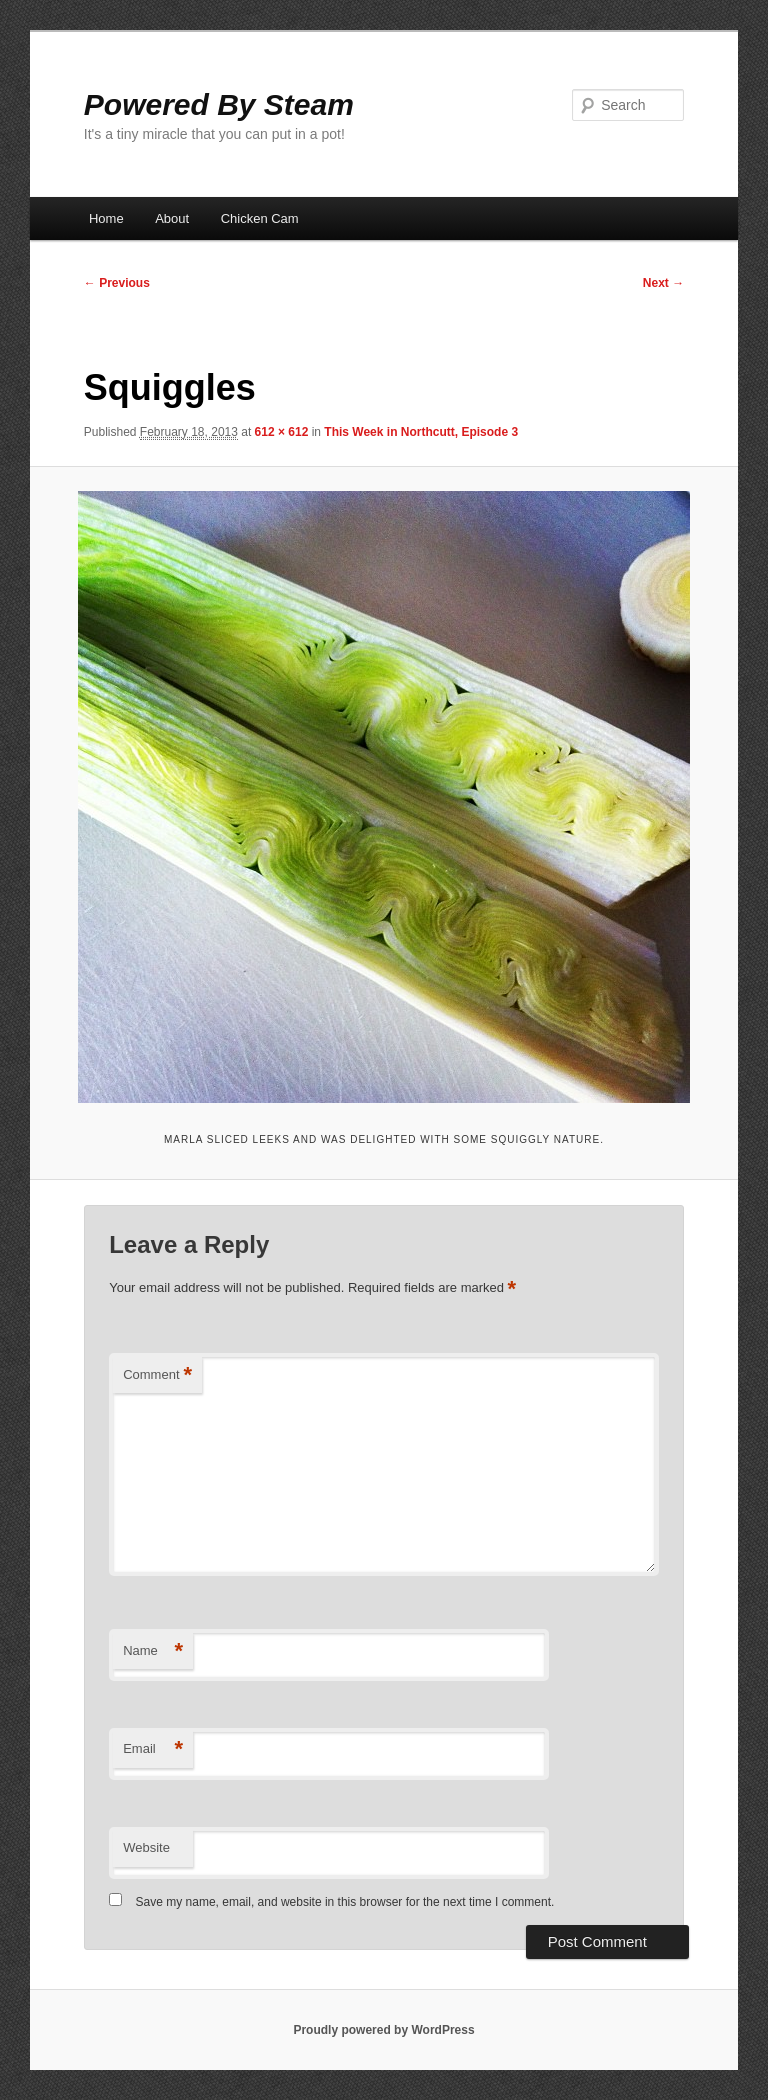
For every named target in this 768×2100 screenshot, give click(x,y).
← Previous (117, 283)
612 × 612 (282, 432)
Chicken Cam (260, 218)
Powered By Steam (219, 104)
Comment (157, 1375)
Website (146, 1847)
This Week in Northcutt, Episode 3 (421, 432)
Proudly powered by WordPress (383, 2030)
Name (153, 1651)
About (172, 218)
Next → (663, 283)
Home (106, 218)
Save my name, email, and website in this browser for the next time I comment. (345, 1902)
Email (153, 1749)
